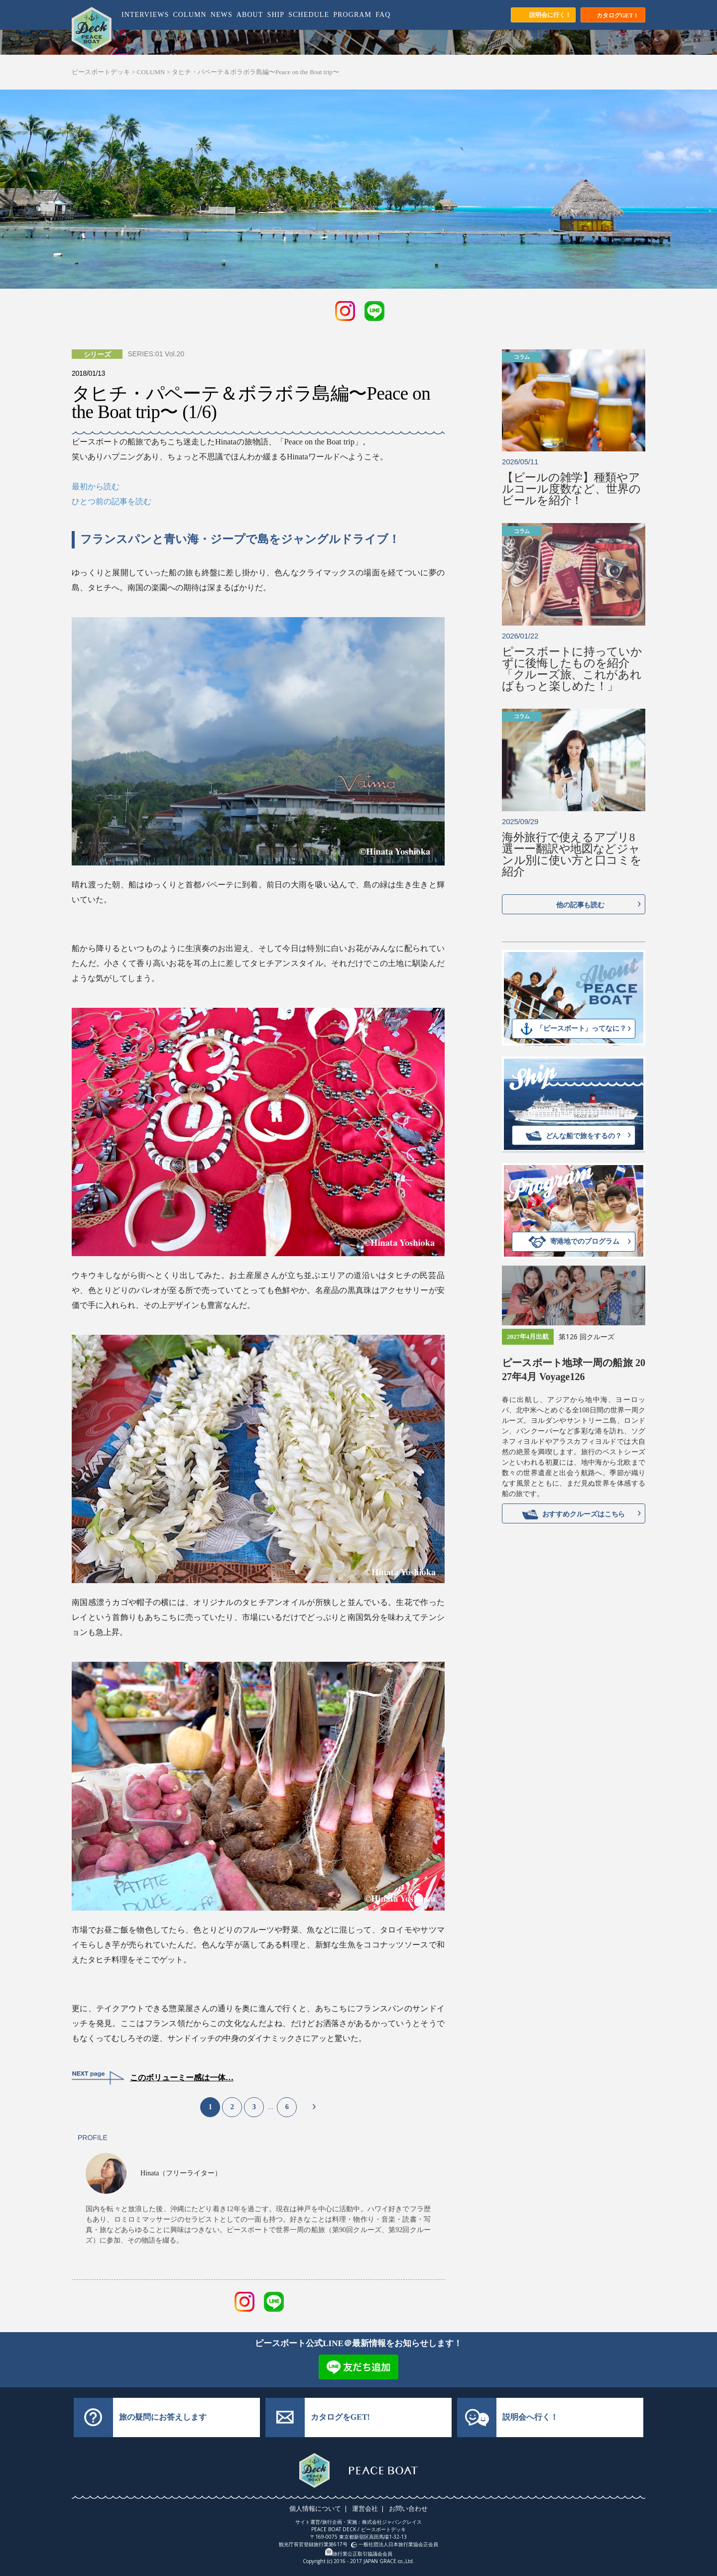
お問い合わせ (407, 2508)
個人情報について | (320, 2508)
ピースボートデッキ (101, 72)
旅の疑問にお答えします (163, 2417)
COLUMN (151, 72)
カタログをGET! (340, 2417)
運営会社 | (369, 2508)
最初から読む (96, 486)
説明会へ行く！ (530, 2417)
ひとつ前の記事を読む (111, 501)
